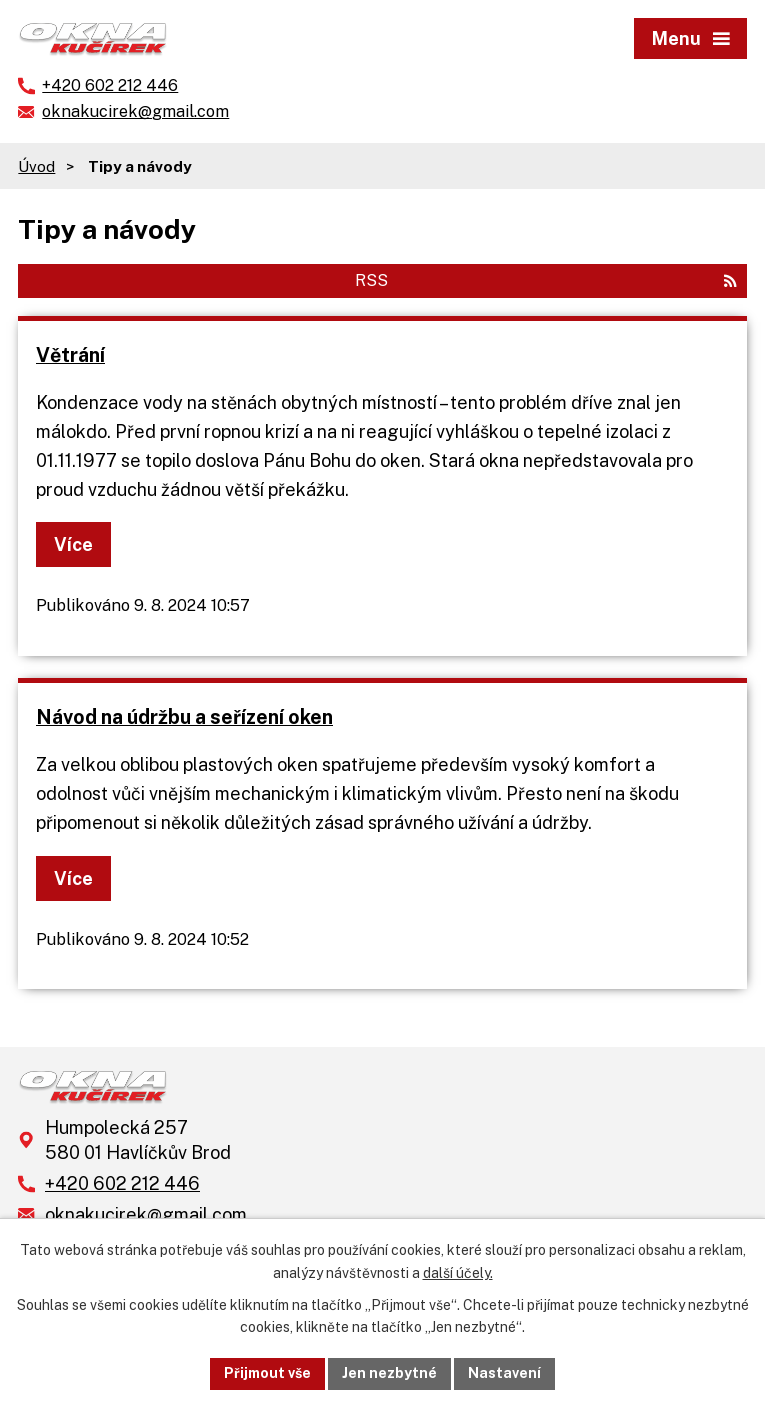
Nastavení (504, 1373)
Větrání (70, 354)
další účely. (458, 1273)
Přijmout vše (267, 1373)
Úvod (36, 166)
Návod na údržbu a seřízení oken (184, 716)
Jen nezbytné (389, 1373)
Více (73, 544)
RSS (546, 280)
